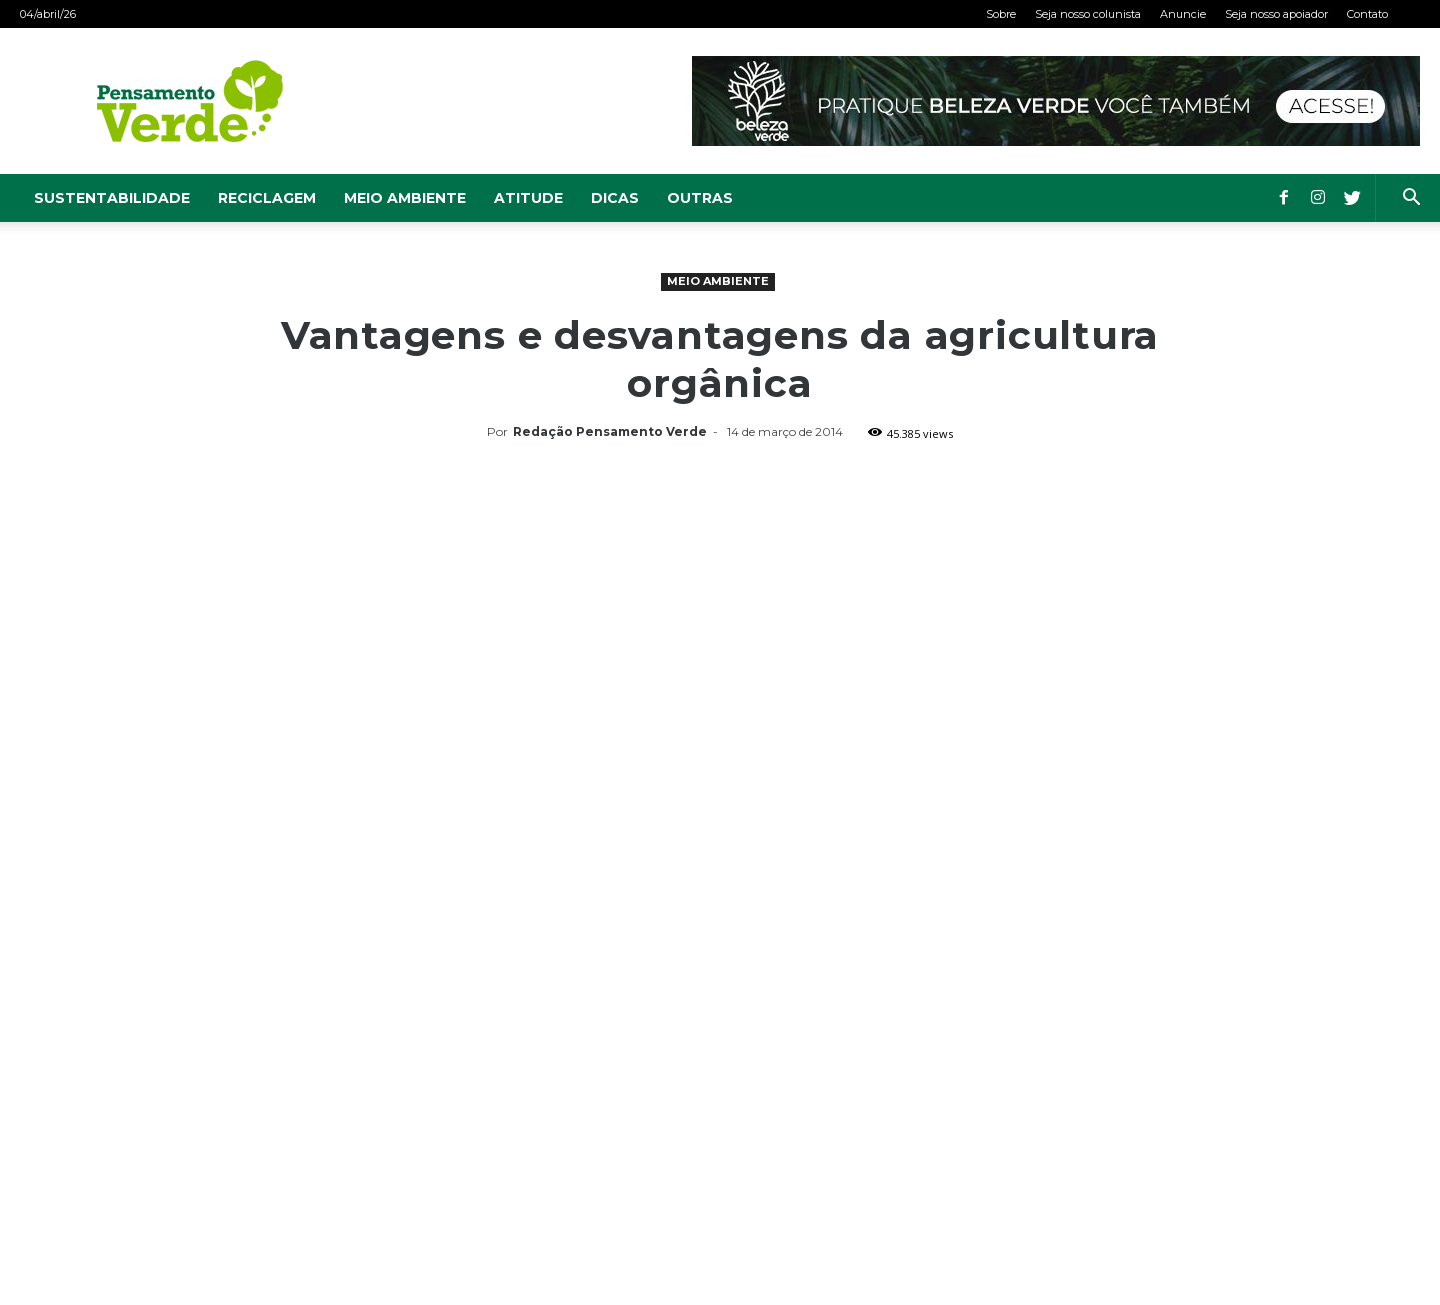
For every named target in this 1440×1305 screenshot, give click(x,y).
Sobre (1001, 14)
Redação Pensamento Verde (610, 431)
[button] (1411, 199)
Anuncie (1183, 14)
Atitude (528, 198)
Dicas (615, 198)
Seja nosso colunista (1088, 14)
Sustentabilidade (112, 198)
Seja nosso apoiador (1276, 14)
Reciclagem (267, 198)
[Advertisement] (720, 597)
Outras (700, 198)
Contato (1367, 14)
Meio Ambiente (405, 198)
